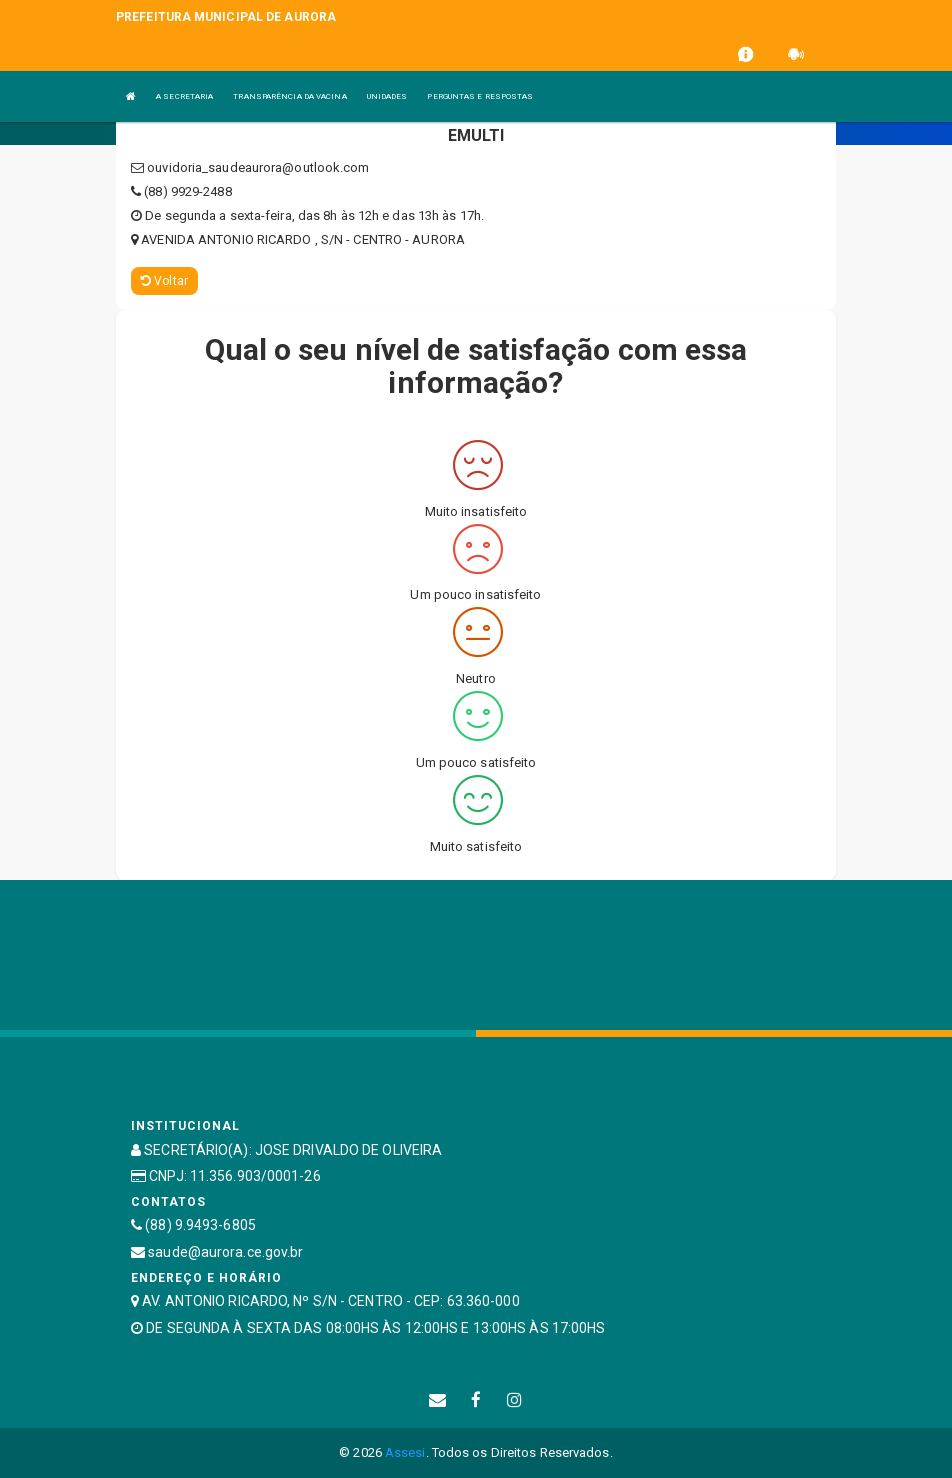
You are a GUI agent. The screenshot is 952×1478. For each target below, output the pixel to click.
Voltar (164, 281)
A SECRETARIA (184, 96)
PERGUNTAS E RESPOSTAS (480, 96)
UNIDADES (387, 96)
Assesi (405, 1452)
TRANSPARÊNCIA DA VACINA (289, 96)
